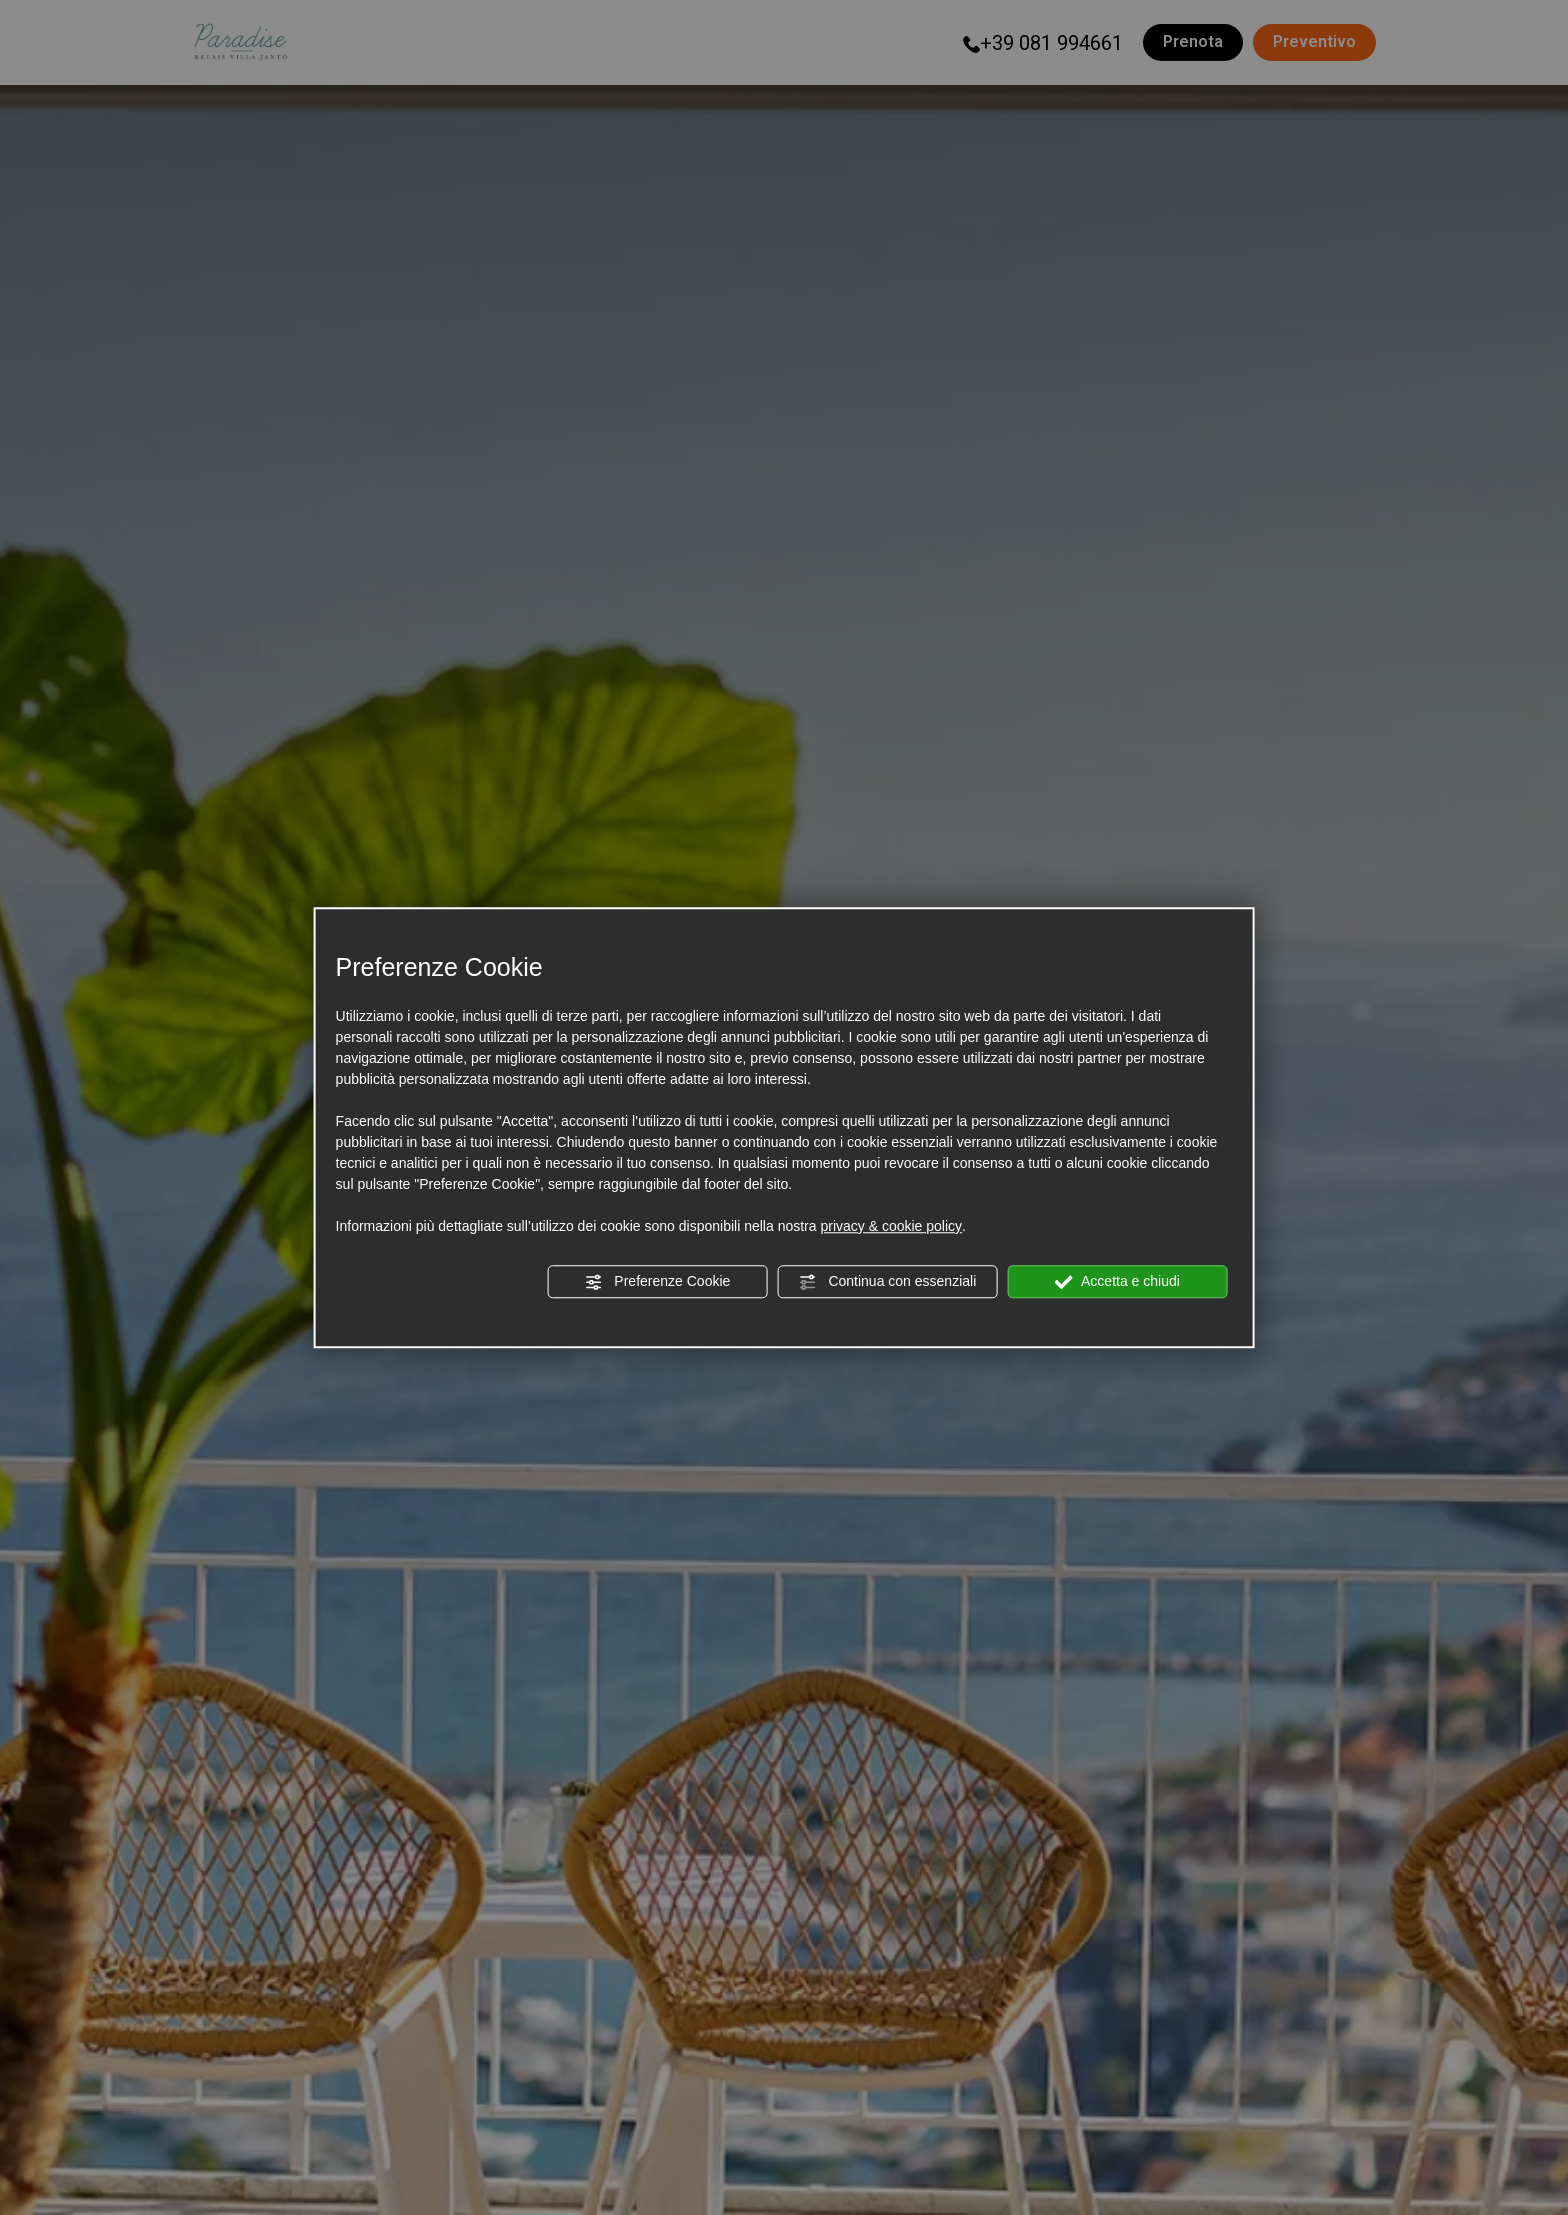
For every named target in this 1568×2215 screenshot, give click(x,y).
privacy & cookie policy (891, 1226)
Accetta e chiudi (1117, 1282)
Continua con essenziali (888, 1282)
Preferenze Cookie (657, 1282)
